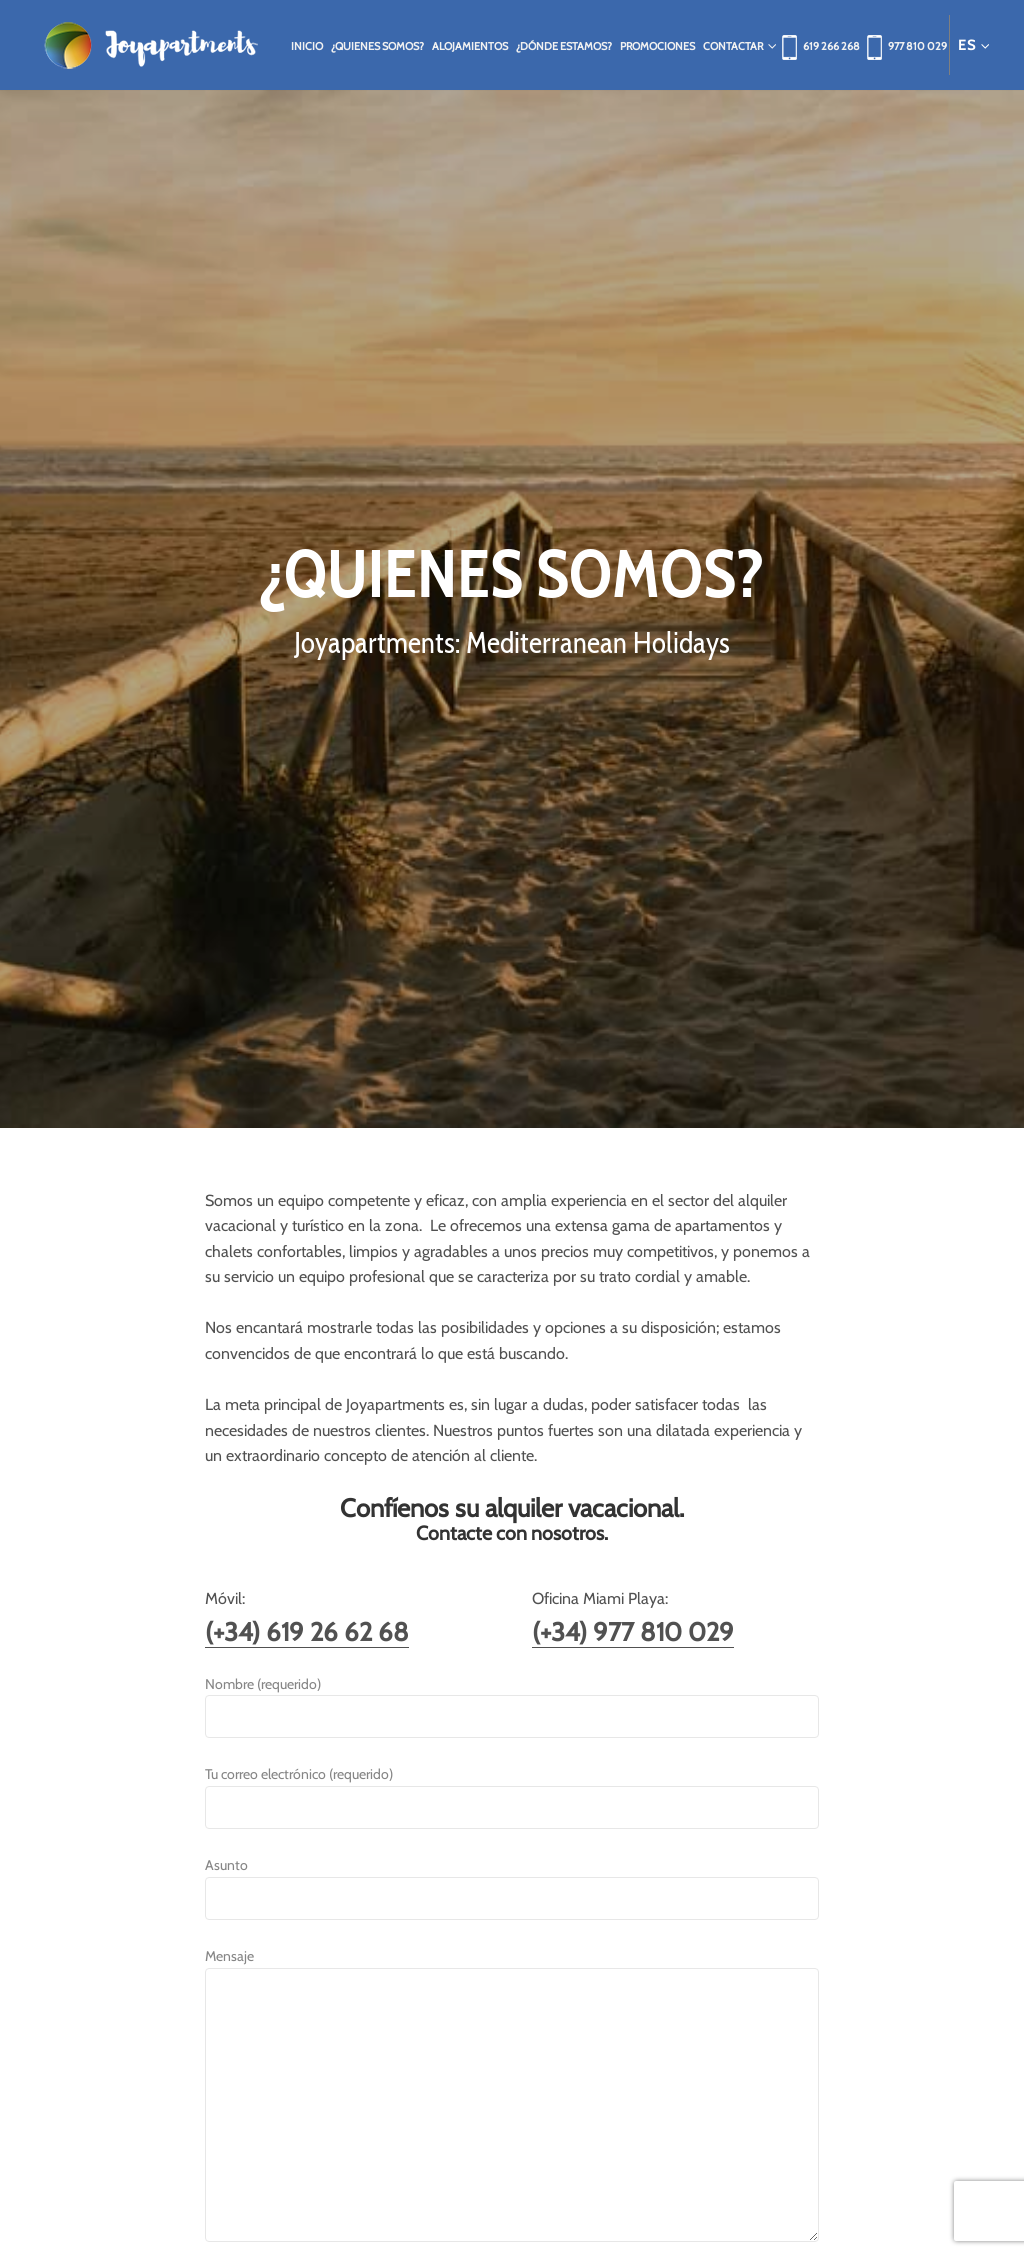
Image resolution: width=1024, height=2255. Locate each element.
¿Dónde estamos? (564, 46)
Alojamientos (470, 46)
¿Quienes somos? (377, 46)
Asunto (511, 1881)
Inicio (307, 46)
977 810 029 (917, 46)
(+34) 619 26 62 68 (307, 1631)
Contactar (737, 46)
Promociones (657, 46)
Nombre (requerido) (511, 1700)
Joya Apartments (150, 45)
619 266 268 (831, 46)
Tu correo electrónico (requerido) (511, 1790)
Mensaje (511, 2096)
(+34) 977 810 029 (633, 1631)
